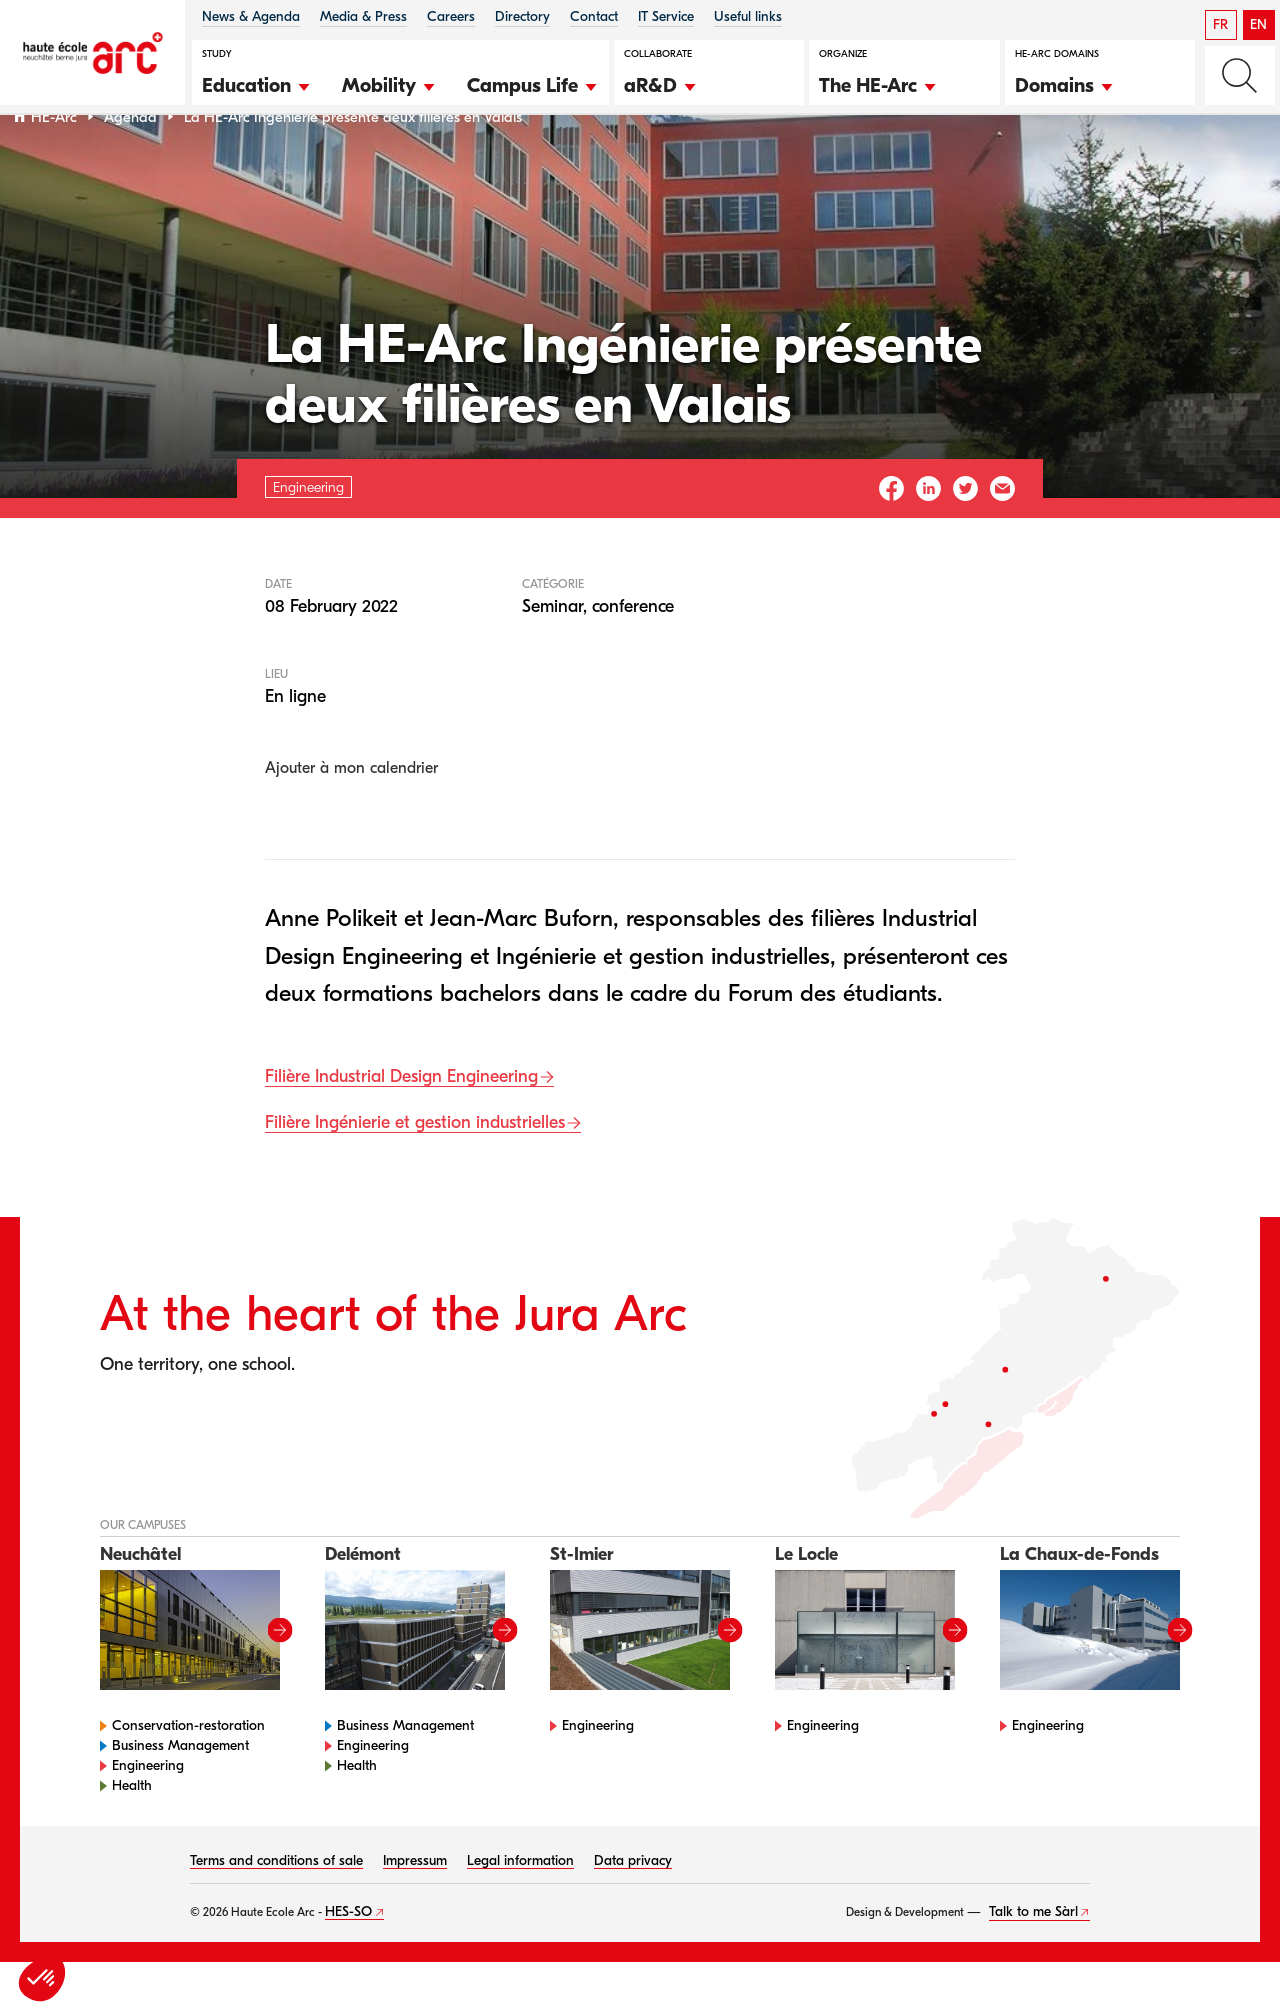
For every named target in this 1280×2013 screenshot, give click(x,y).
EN (1258, 24)
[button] (257, 83)
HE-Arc (54, 168)
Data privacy (633, 1911)
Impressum (415, 1911)
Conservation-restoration (188, 1776)
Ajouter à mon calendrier (351, 820)
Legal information (520, 1911)
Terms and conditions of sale (276, 1911)
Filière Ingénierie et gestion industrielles (415, 1174)
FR (1220, 24)
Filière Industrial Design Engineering (401, 1128)
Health (132, 1836)
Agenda (130, 168)
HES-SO (348, 1962)
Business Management (180, 1796)
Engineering (148, 1816)
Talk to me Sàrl (1033, 1962)
